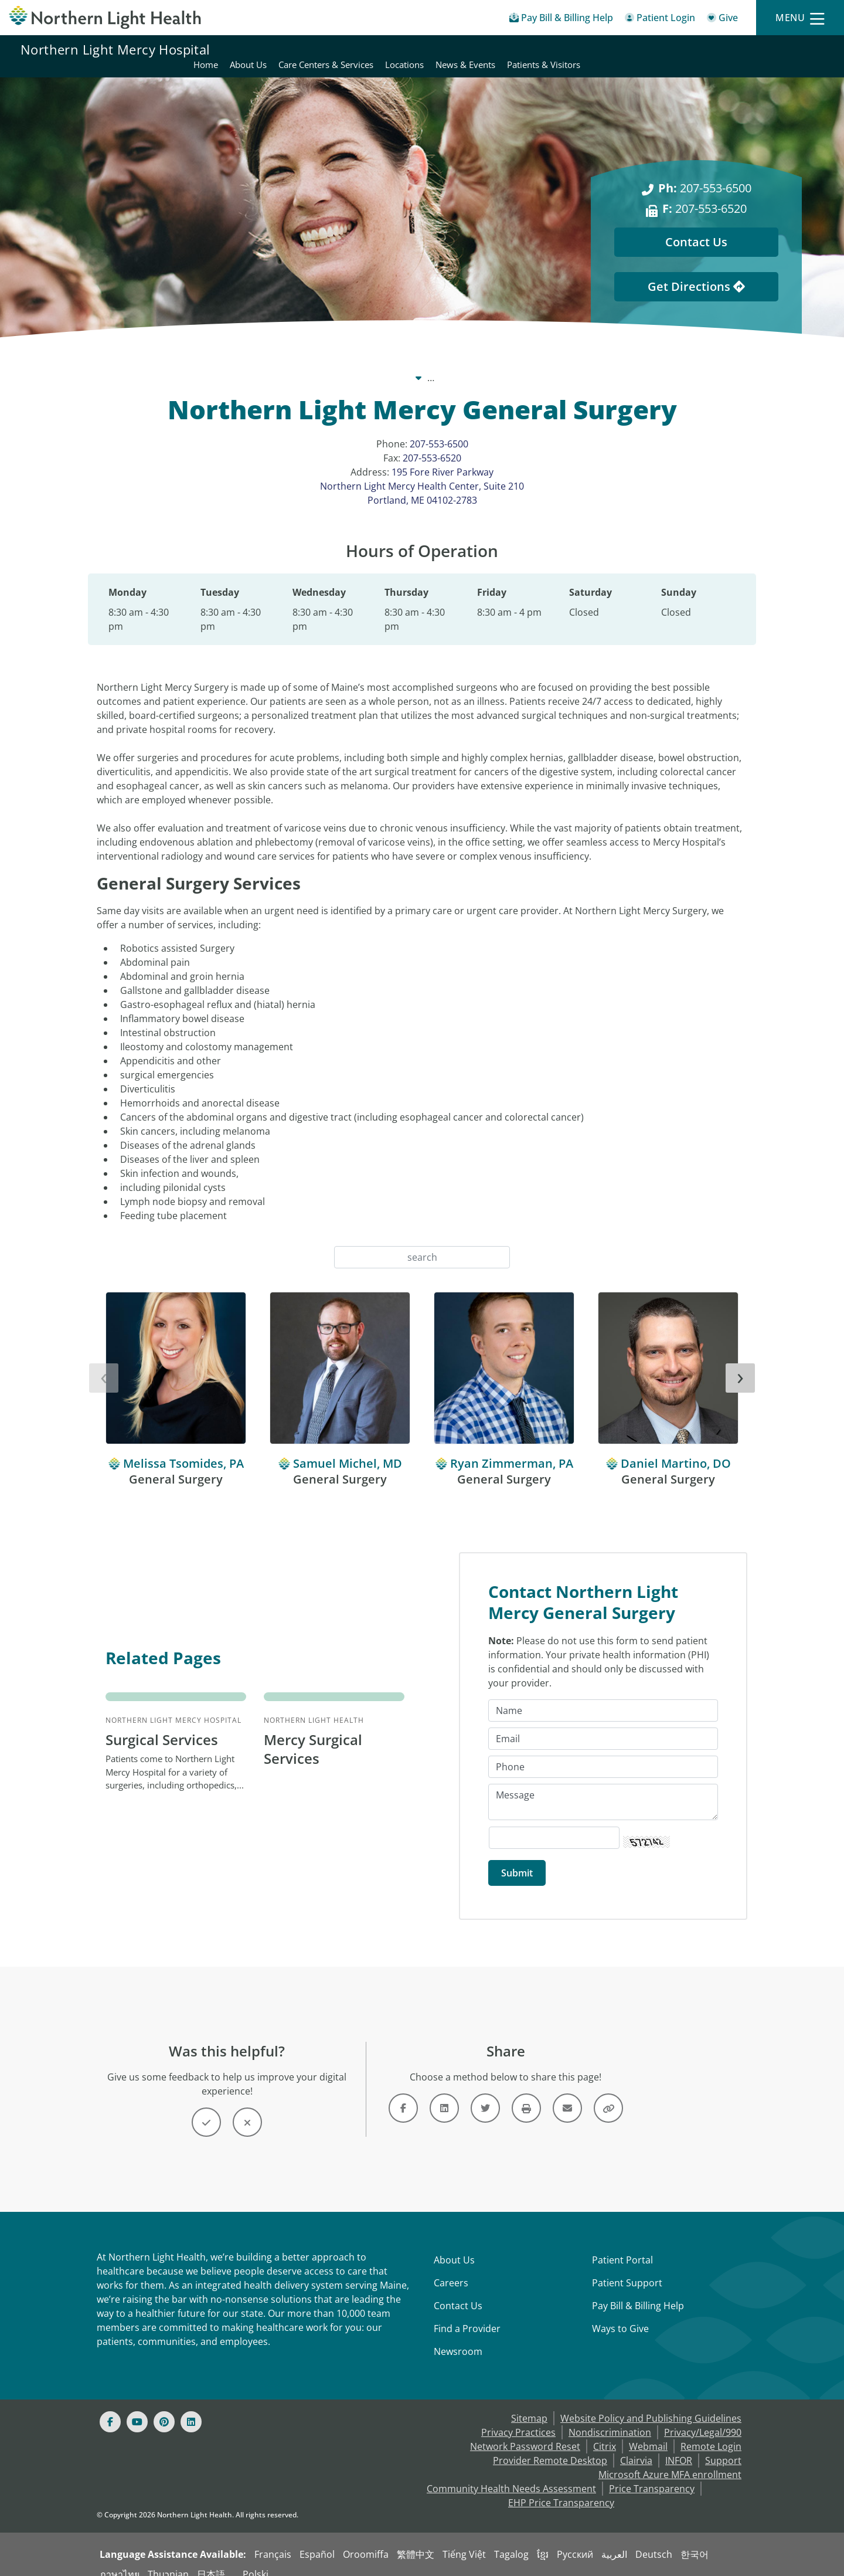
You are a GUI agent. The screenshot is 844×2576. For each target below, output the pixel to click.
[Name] (603, 1697)
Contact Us (458, 2292)
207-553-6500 (439, 429)
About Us (454, 2246)
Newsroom (458, 2337)
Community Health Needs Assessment (511, 2475)
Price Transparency (652, 2475)
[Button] (206, 2108)
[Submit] (517, 1859)
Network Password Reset (525, 2432)
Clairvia (636, 2447)
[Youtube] (137, 2408)
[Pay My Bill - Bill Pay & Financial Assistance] (561, 19)
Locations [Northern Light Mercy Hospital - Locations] (647, 49)
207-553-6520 (432, 443)
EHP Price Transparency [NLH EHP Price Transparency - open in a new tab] (561, 2489)
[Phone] (603, 1753)
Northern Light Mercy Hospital (115, 49)
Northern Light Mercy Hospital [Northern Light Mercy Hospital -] (430, 363)
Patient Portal (622, 2246)
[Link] (403, 2094)
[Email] (603, 1725)
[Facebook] (110, 2408)
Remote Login (710, 2432)
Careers (451, 2269)
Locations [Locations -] (532, 363)
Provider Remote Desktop (550, 2447)
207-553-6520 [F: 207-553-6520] (704, 194)
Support (723, 2447)
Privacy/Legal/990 (702, 2418)
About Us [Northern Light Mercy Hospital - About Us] (490, 49)
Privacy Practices (518, 2418)
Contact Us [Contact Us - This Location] (696, 228)
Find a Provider (467, 2315)
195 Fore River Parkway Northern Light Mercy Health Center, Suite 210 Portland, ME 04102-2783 (422, 472)
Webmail (648, 2432)
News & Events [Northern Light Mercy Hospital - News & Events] (708, 49)
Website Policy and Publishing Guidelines (650, 2404)
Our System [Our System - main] (322, 363)
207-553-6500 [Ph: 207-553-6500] (704, 174)
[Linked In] (191, 2408)
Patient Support (627, 2269)
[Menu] (800, 17)
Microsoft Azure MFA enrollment (669, 2461)
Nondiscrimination (610, 2418)
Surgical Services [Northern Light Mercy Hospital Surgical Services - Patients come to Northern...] (162, 1726)
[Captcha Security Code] (554, 1824)
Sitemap (529, 2404)
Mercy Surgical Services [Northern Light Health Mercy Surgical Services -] (313, 1735)
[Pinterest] (164, 2408)
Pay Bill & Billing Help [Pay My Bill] (638, 2292)
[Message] (603, 1788)
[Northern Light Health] (105, 17)
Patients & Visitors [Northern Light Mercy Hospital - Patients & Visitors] (786, 49)
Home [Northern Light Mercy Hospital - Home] (448, 49)
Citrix (604, 2432)
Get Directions (696, 272)
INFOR (678, 2447)
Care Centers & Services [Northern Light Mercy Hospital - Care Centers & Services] (568, 49)
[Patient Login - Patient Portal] (660, 19)
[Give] (722, 19)
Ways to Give (620, 2315)
